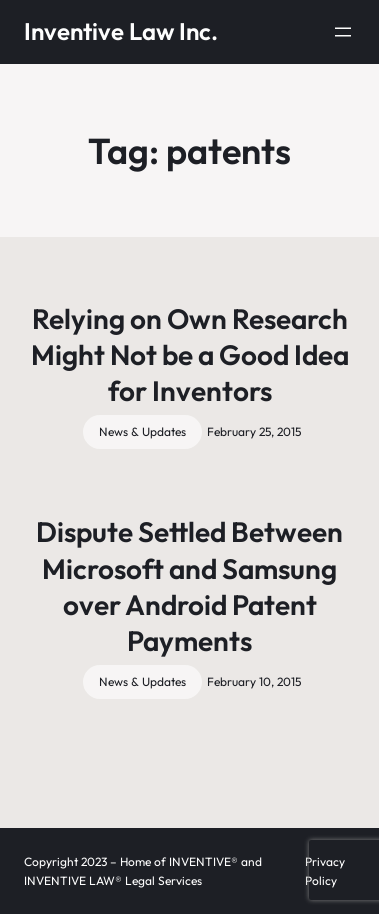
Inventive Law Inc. (121, 31)
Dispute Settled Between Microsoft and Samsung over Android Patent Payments (189, 586)
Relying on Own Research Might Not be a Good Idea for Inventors (190, 355)
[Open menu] (343, 32)
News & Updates (142, 431)
